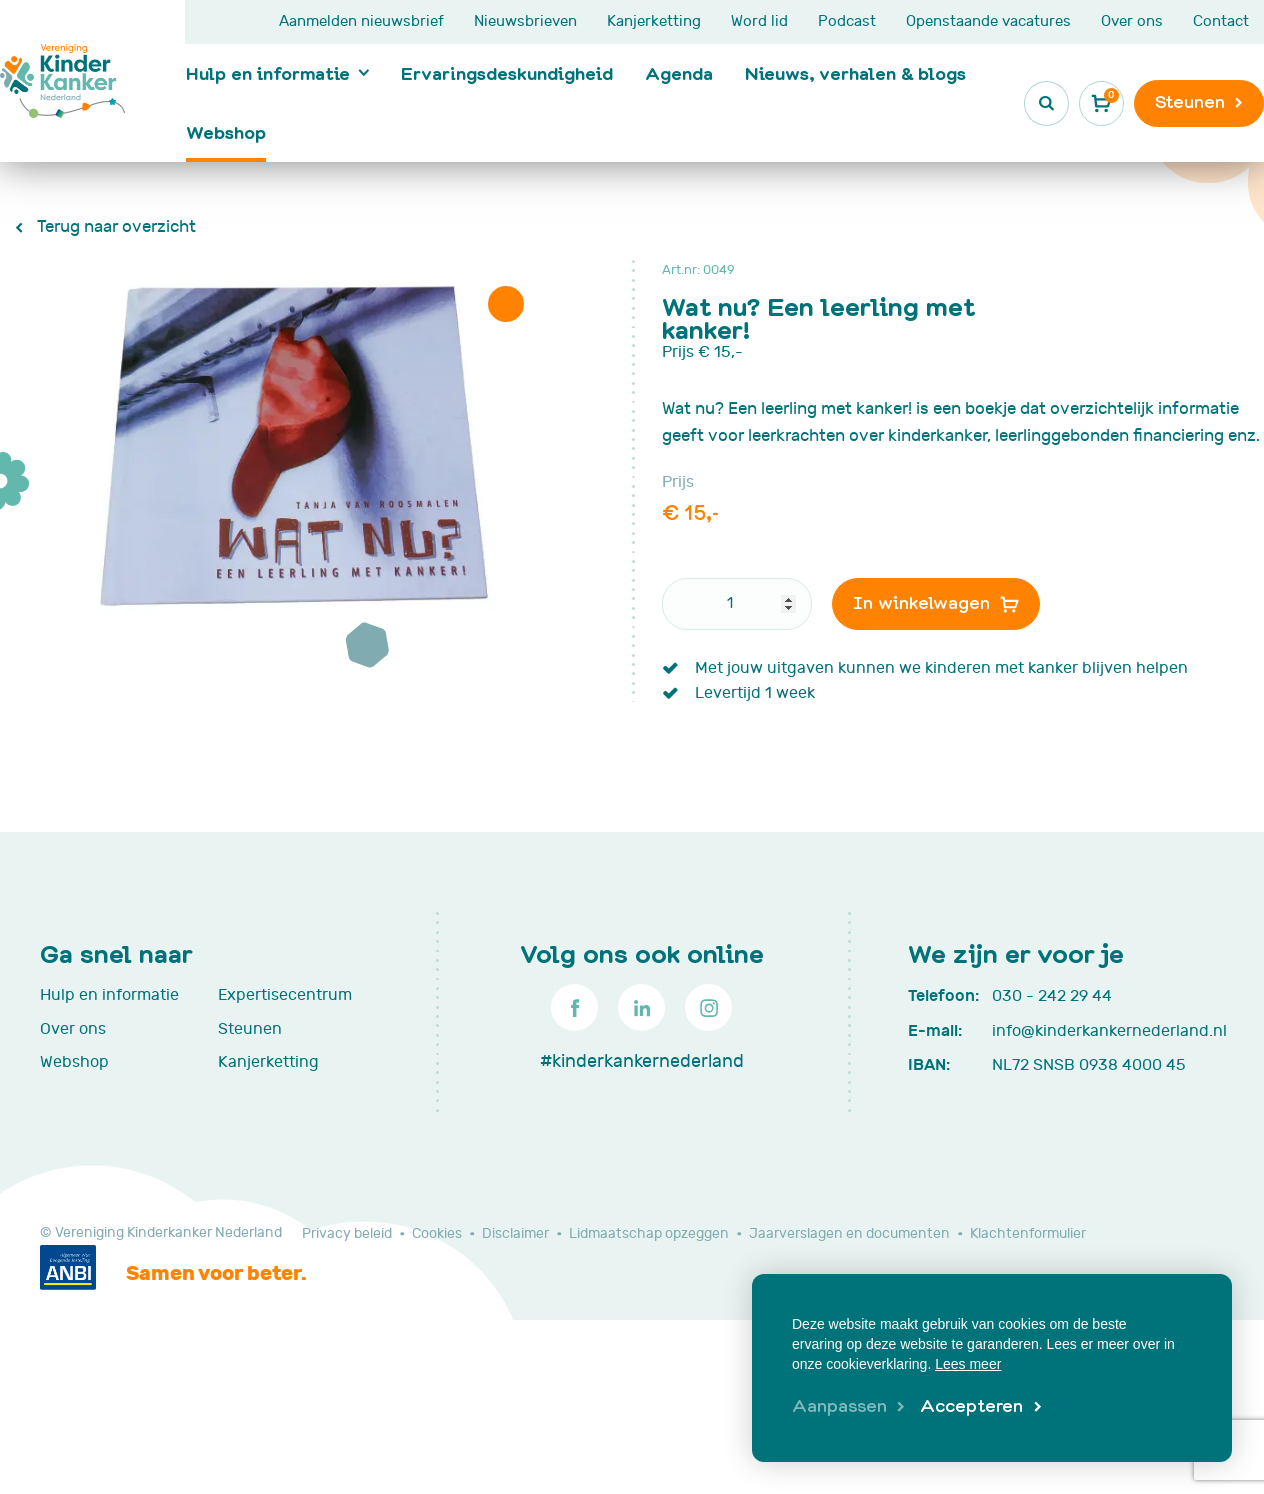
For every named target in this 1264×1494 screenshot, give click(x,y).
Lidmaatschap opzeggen (649, 1233)
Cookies (437, 1233)
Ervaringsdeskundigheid (507, 73)
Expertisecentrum (285, 995)
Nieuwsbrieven (525, 21)
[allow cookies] (980, 1407)
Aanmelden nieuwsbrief (361, 21)
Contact (1221, 21)
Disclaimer (515, 1233)
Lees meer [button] (968, 1364)
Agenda (679, 73)
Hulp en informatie (268, 73)
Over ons (1132, 21)
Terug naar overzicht (114, 227)
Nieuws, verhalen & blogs (855, 73)
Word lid (759, 21)
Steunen (250, 1029)
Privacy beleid (347, 1233)
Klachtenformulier (1028, 1233)
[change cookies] (848, 1407)
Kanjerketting (654, 21)
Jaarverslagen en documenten (849, 1233)
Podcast (847, 21)
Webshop (226, 132)
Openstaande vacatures (988, 21)
